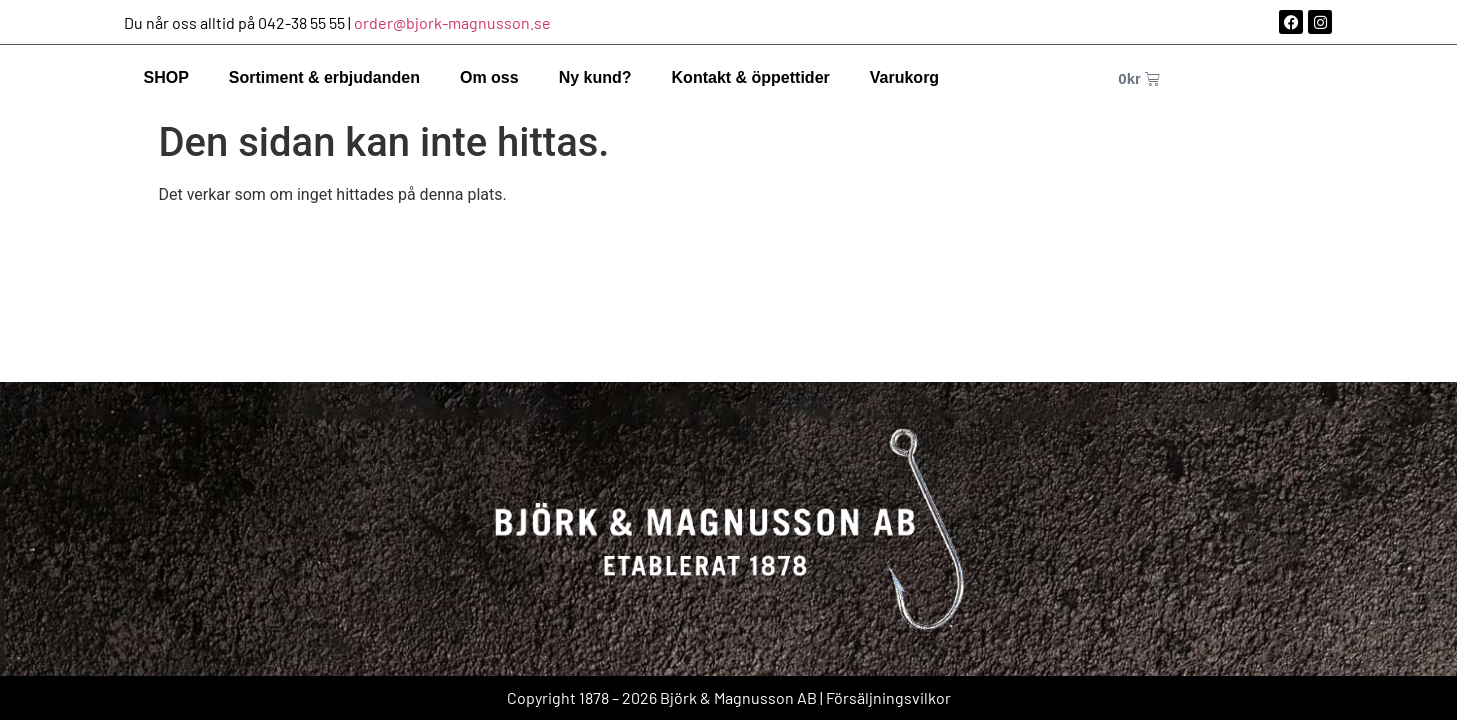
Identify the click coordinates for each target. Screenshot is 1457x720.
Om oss (489, 77)
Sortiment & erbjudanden (324, 77)
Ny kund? (595, 77)
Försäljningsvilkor (888, 697)
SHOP (166, 77)
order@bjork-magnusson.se (452, 22)
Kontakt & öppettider (751, 77)
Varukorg (904, 77)
